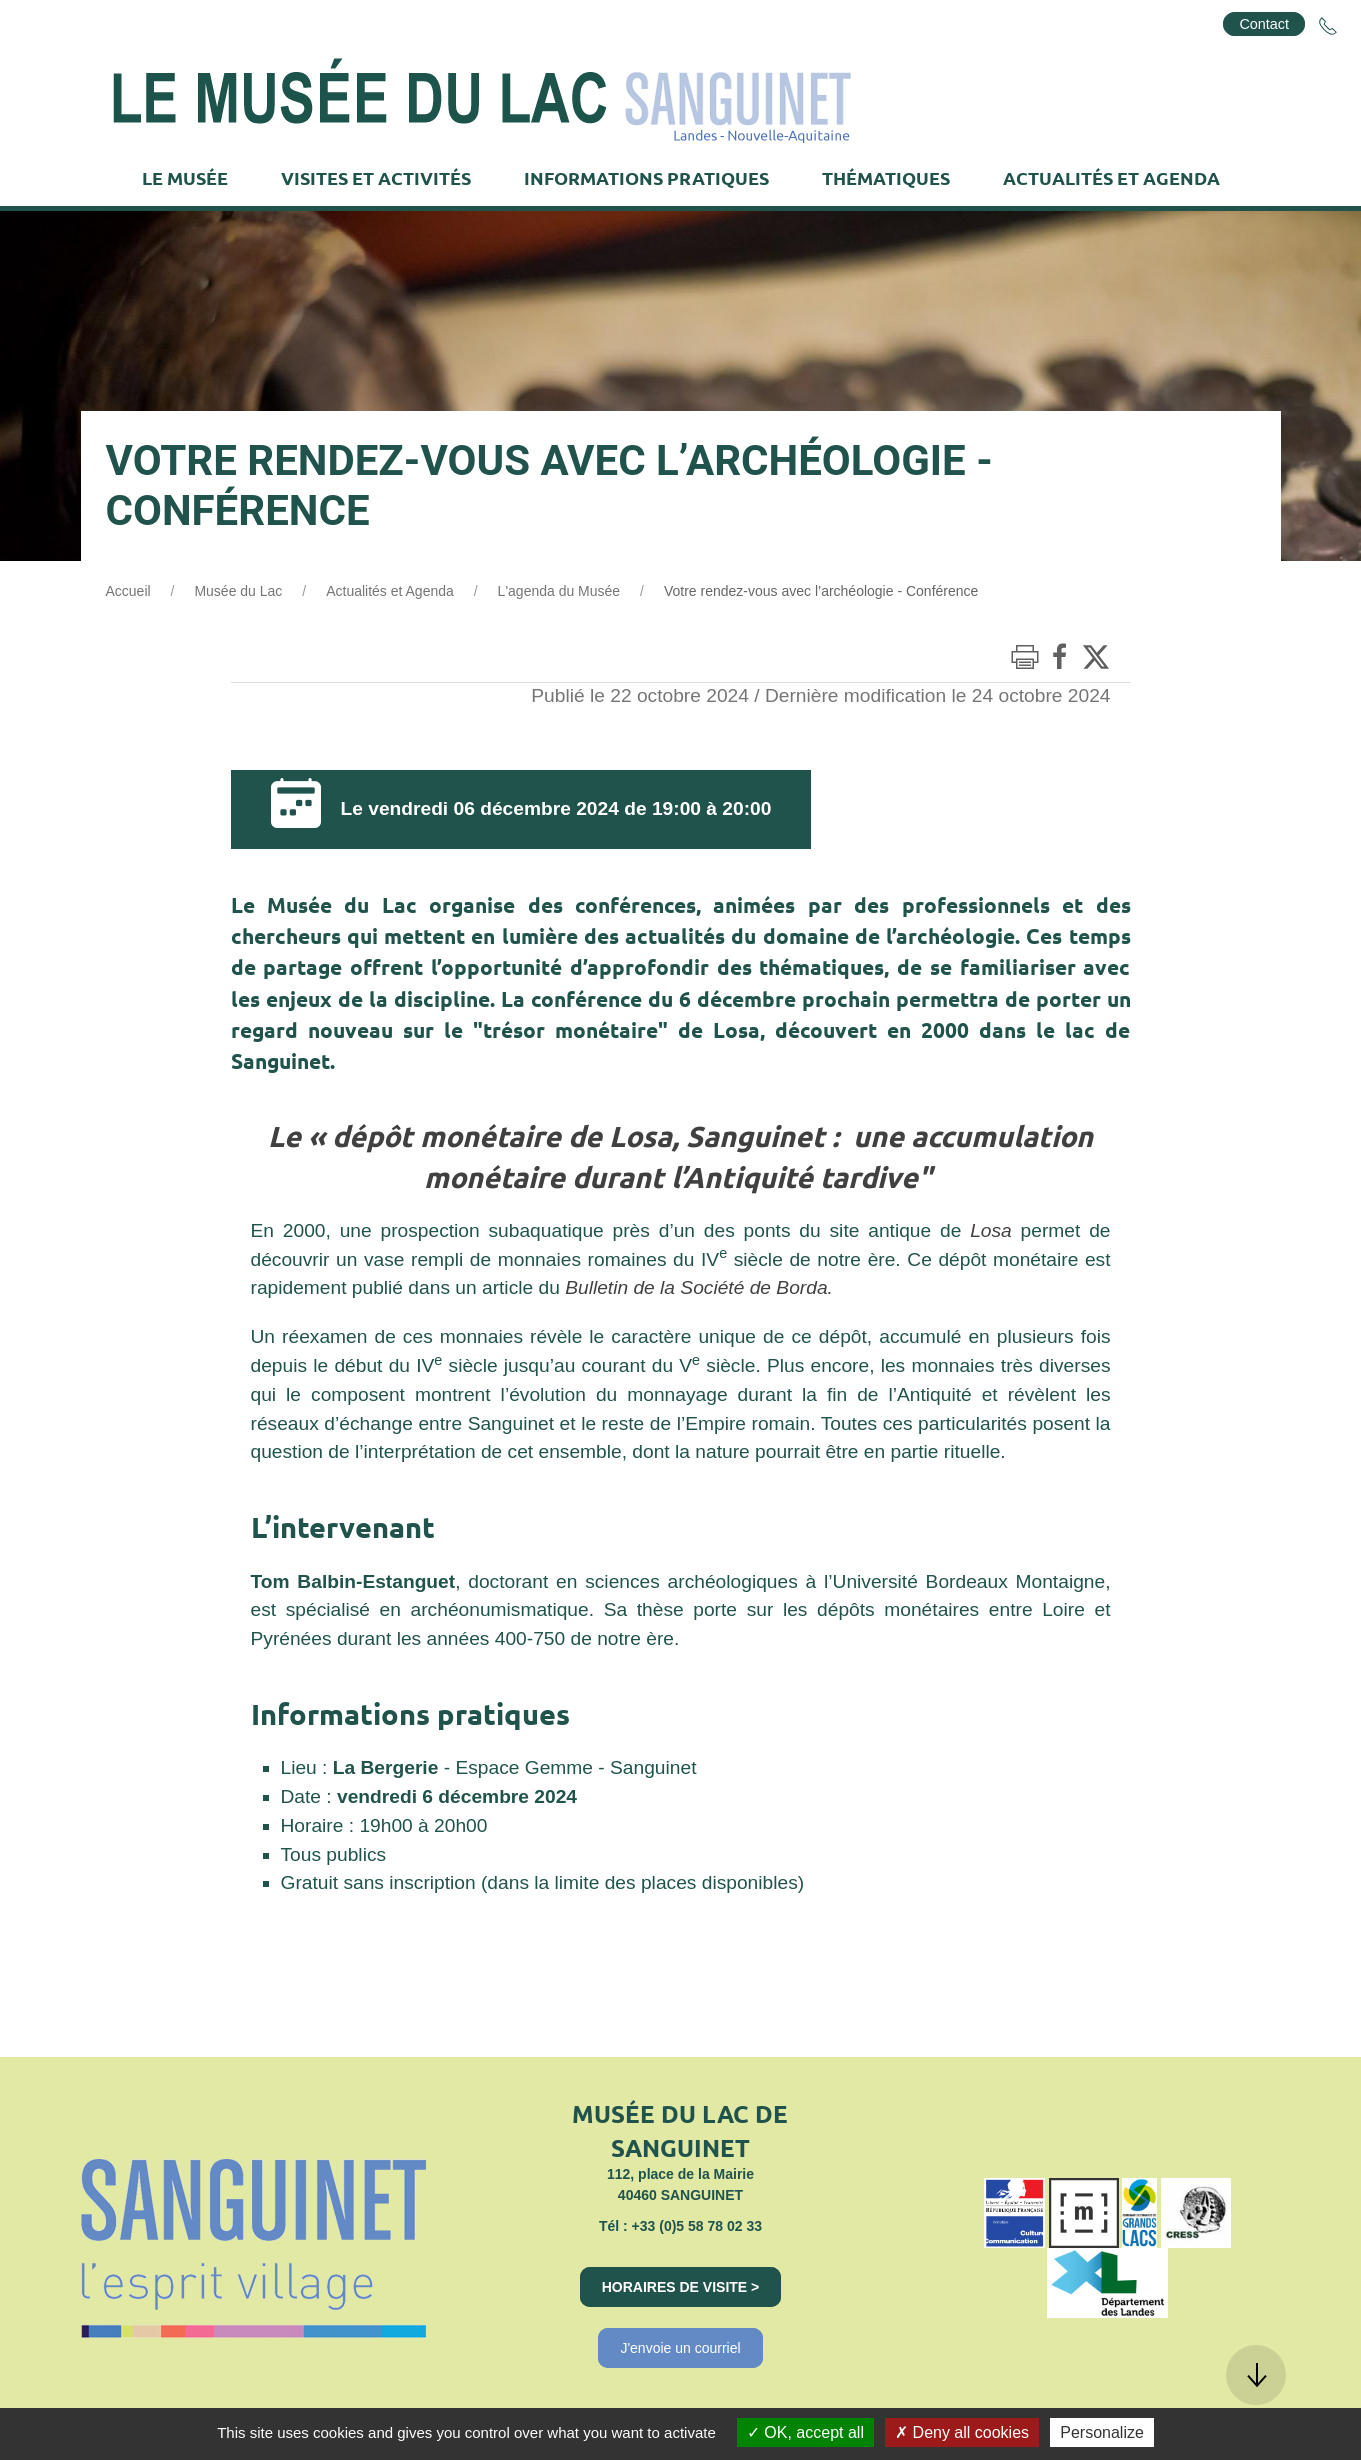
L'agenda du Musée (559, 591)
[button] (1256, 2375)
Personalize (1102, 2432)
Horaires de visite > (681, 2287)
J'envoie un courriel (680, 2348)
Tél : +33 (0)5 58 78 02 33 (680, 2226)
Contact (1264, 24)
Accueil (128, 591)
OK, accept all (805, 2432)
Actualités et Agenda (390, 591)
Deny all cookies (962, 2432)
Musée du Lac (238, 591)
